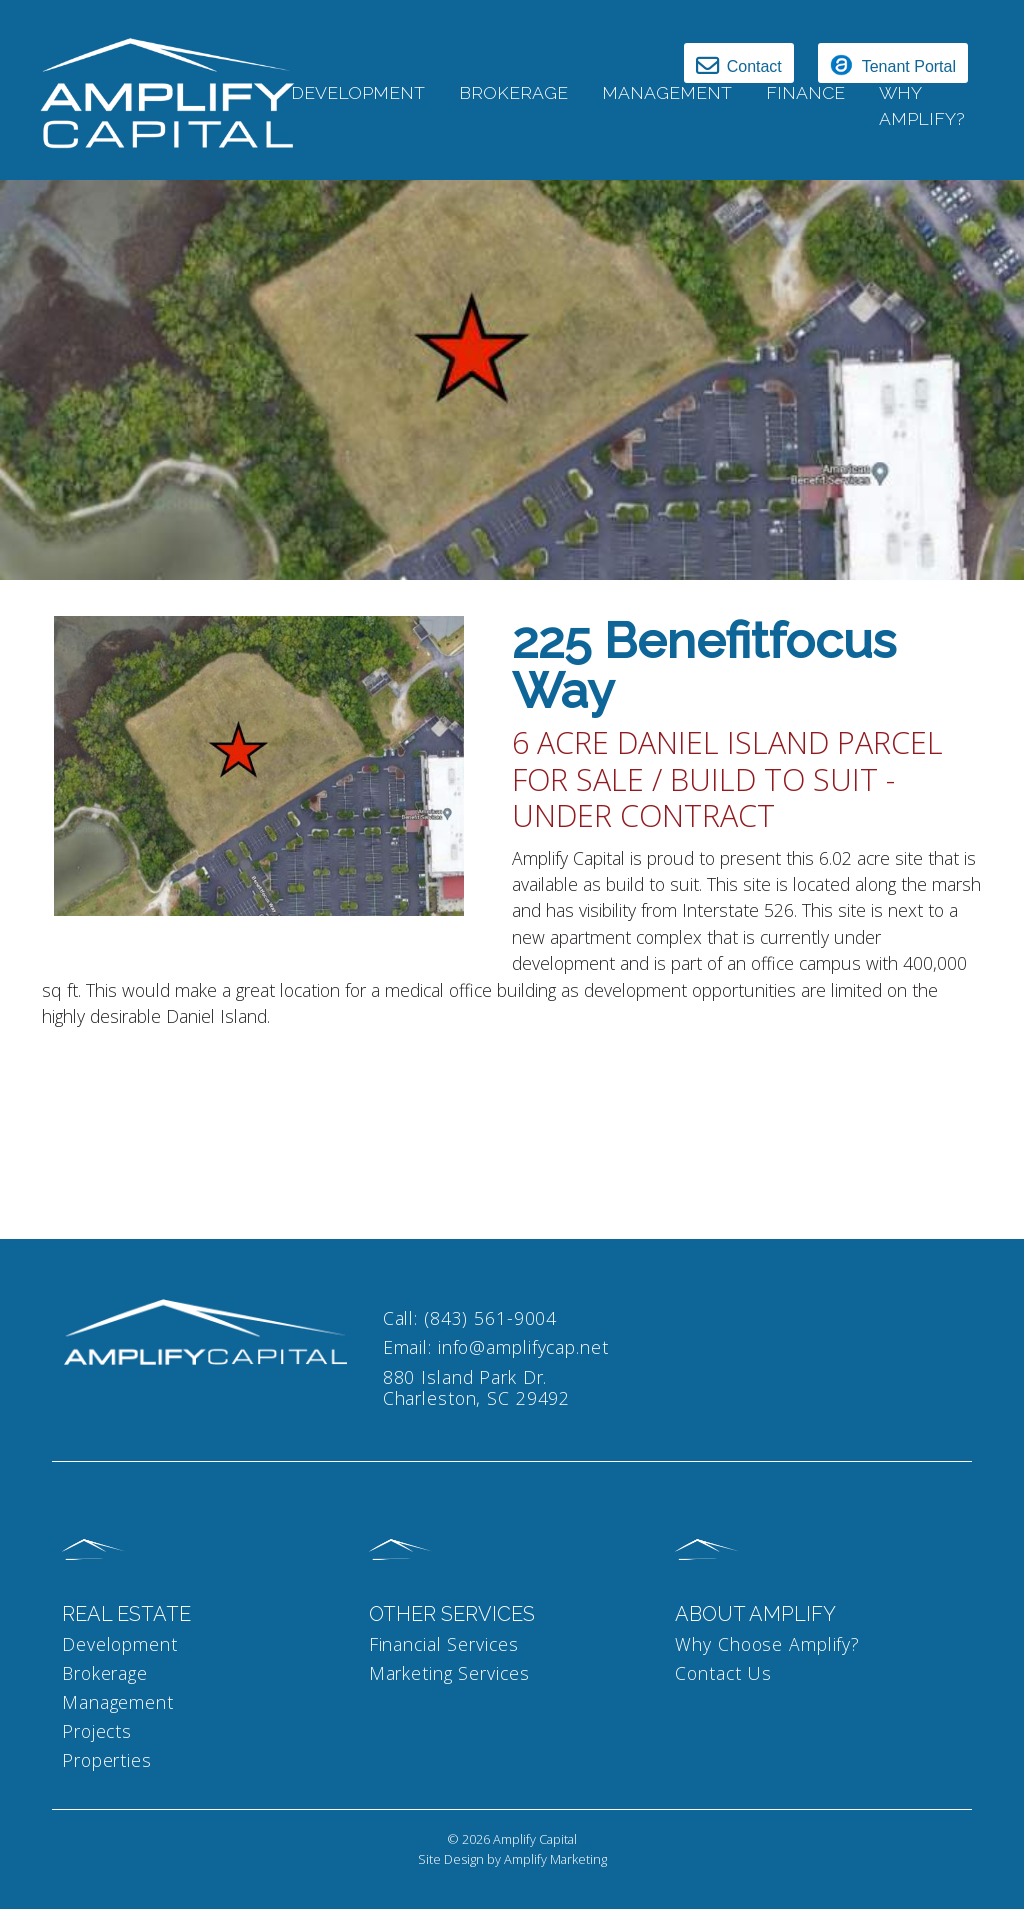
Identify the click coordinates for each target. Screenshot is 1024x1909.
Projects (97, 1731)
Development (358, 92)
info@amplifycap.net (523, 1347)
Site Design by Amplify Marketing (512, 1859)
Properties (107, 1760)
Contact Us (723, 1673)
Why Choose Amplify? (767, 1644)
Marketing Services (449, 1673)
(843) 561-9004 (490, 1318)
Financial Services (444, 1644)
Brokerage (513, 92)
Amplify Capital (535, 1839)
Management (118, 1702)
